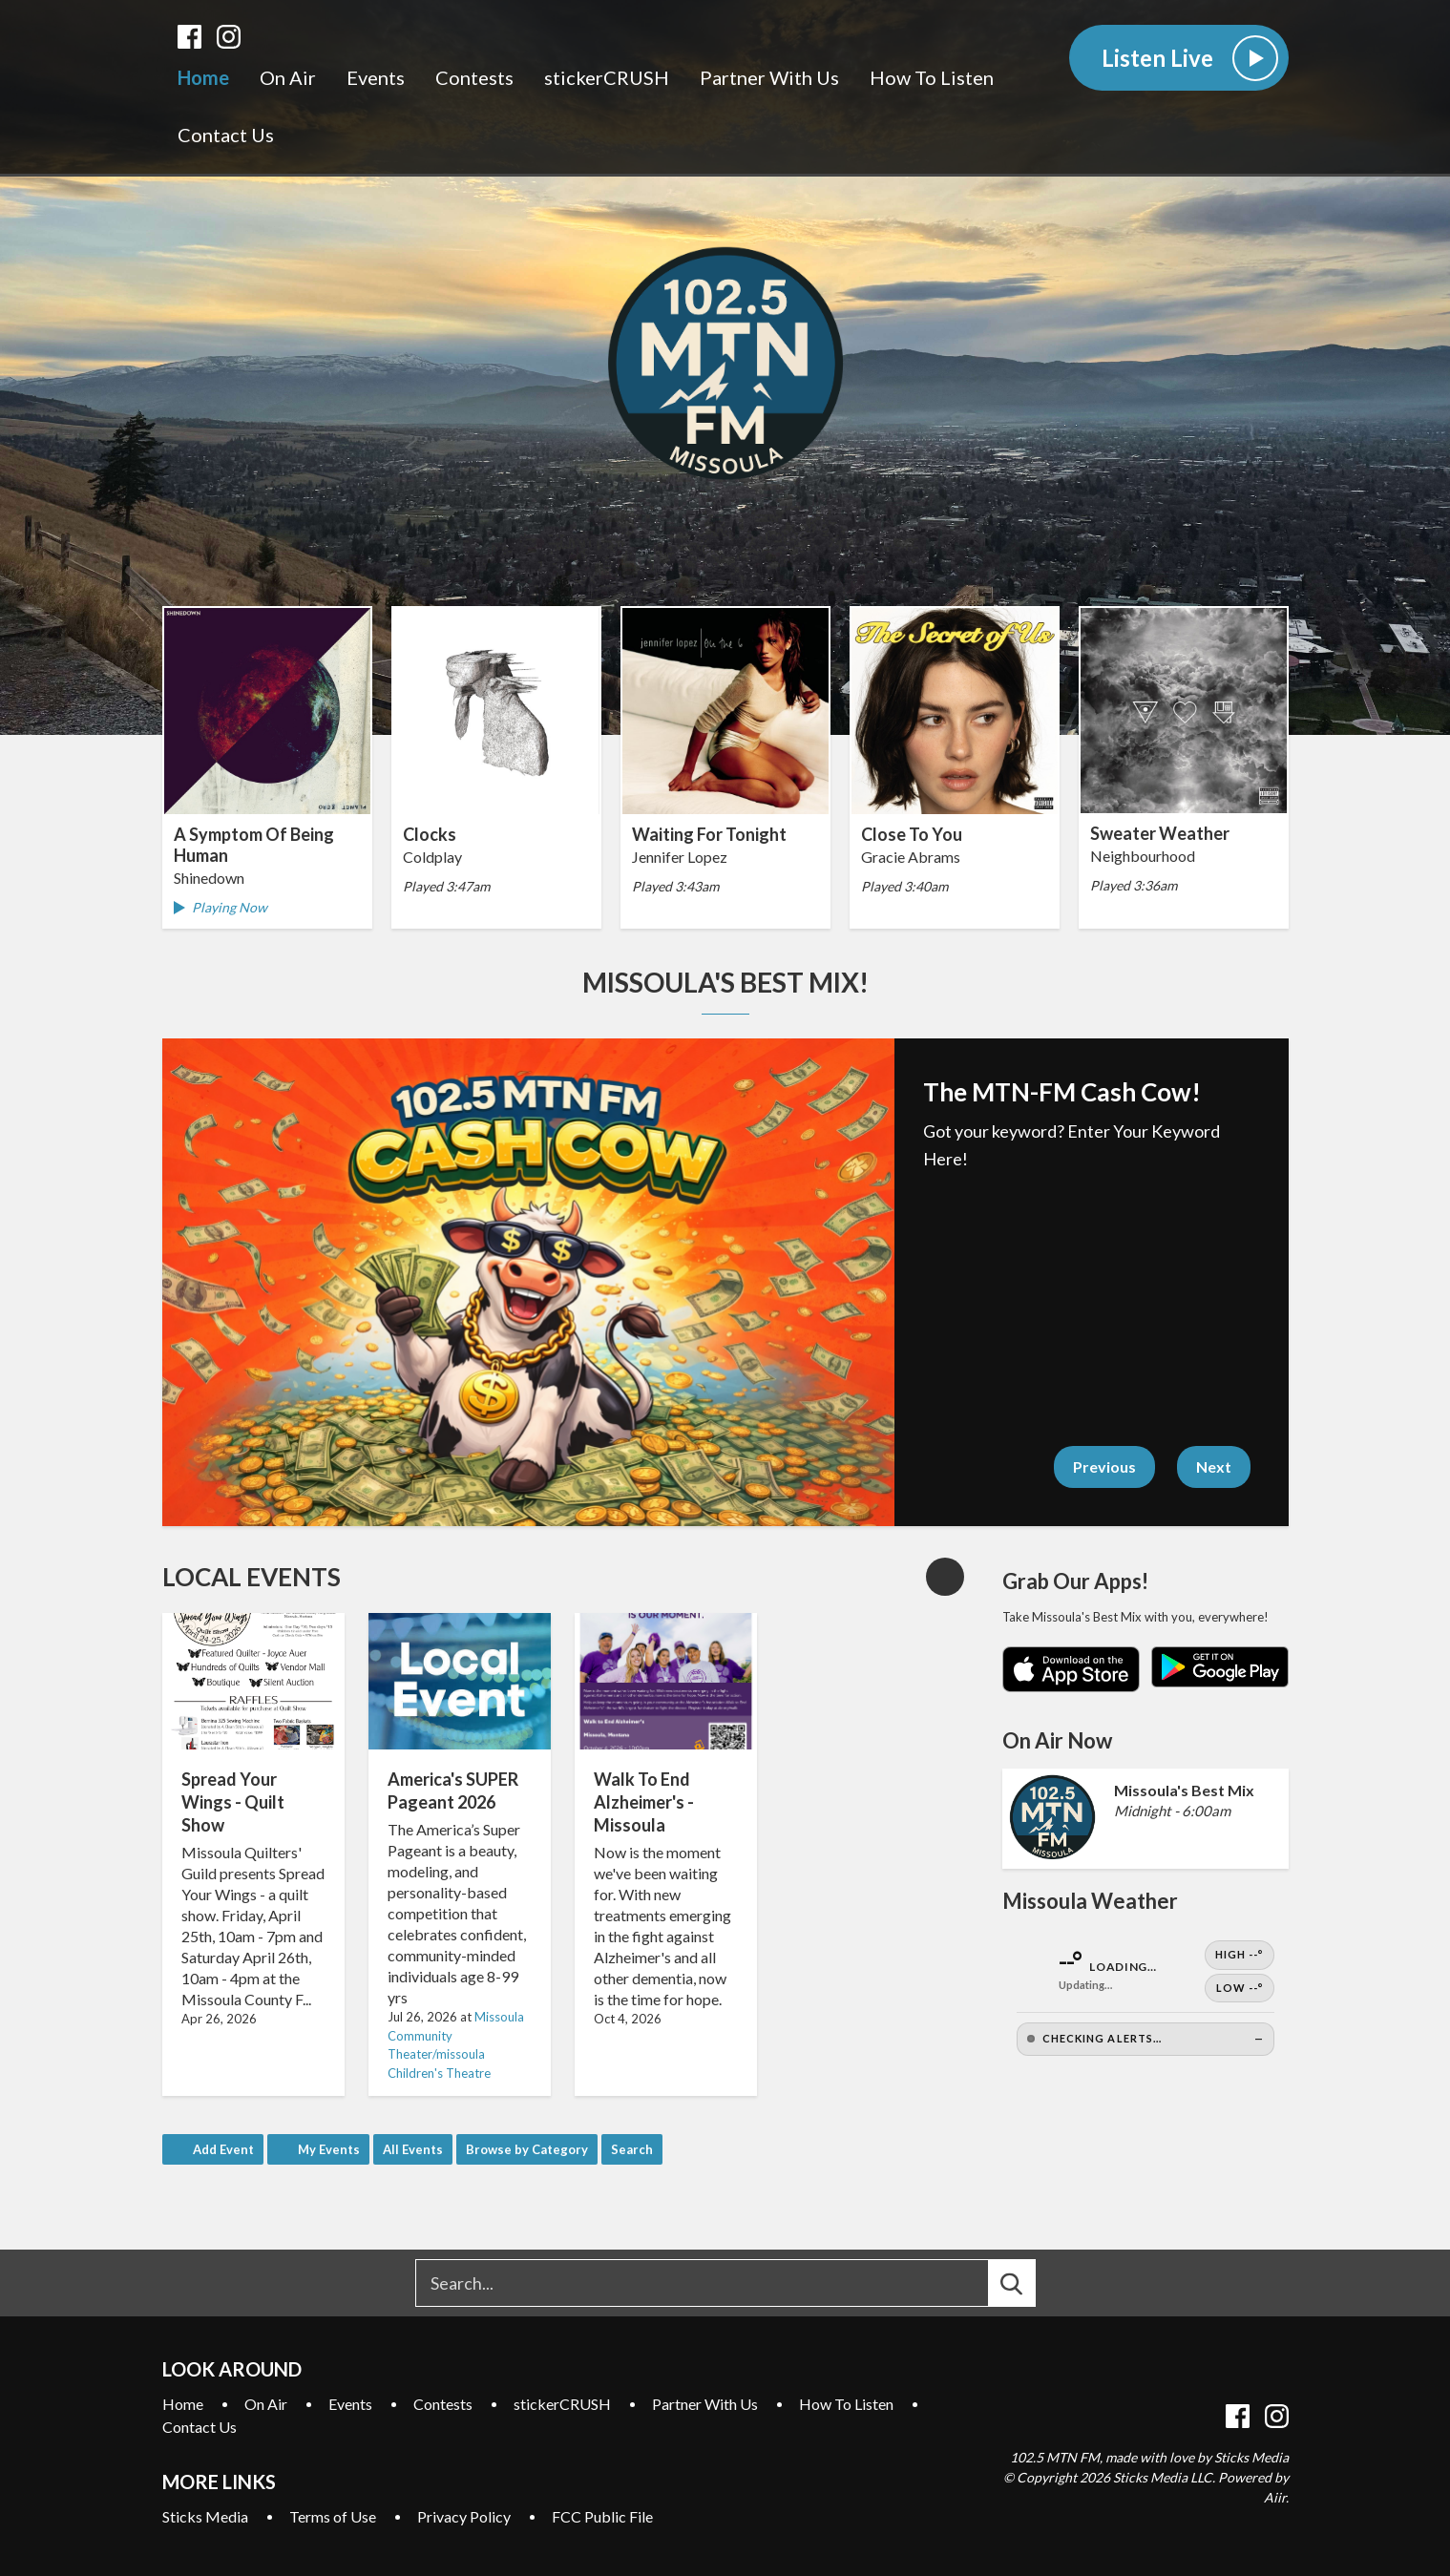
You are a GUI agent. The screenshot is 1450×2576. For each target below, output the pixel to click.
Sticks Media (205, 2516)
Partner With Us (769, 77)
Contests (474, 77)
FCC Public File (602, 2516)
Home (203, 77)
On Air (288, 77)
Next (1213, 1466)
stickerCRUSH (606, 77)
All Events (413, 2149)
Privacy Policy (464, 2516)
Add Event (223, 2149)
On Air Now (1057, 1740)
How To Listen (932, 77)
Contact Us (226, 134)
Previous (1104, 1466)
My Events (329, 2149)
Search (632, 2149)
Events (376, 77)
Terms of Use (332, 2516)
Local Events (251, 1576)
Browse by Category (527, 2149)
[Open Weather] (1145, 1998)
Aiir (1275, 2497)
